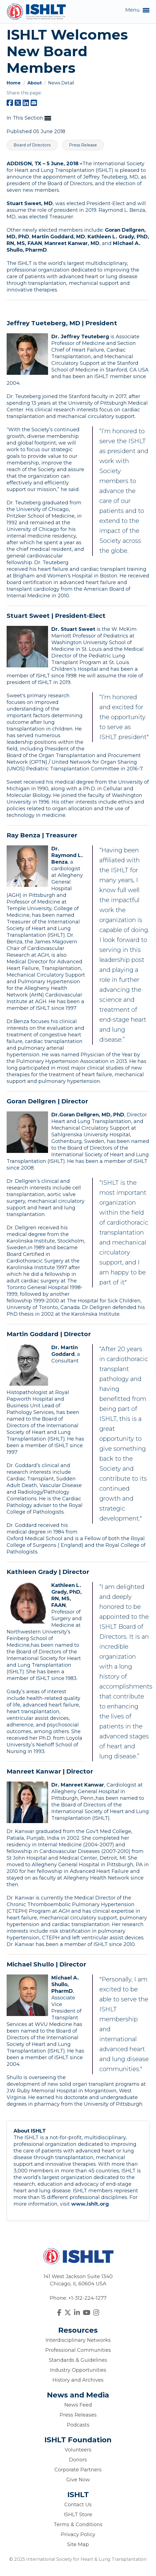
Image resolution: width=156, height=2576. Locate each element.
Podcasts (78, 2425)
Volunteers (78, 2450)
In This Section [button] (29, 118)
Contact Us (78, 2505)
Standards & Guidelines (78, 2360)
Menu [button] (137, 10)
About (35, 83)
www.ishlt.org (90, 2204)
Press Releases (78, 2415)
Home (14, 83)
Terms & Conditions (78, 2524)
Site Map (78, 2544)
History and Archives (78, 2380)
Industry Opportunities (78, 2370)
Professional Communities (78, 2350)
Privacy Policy (78, 2534)
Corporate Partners (78, 2470)
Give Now (78, 2480)
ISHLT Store (78, 2515)
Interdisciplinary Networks (78, 2340)
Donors (78, 2460)
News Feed (78, 2405)
